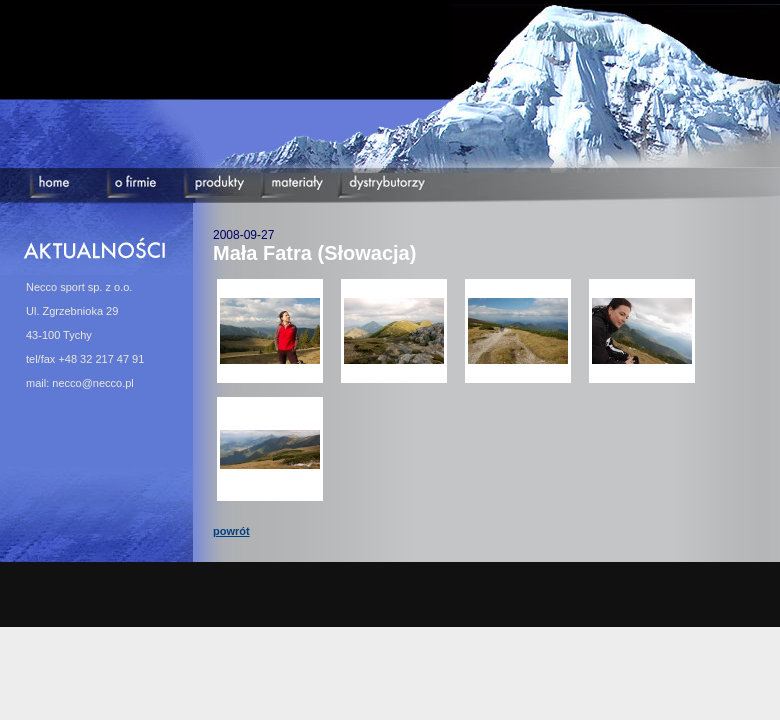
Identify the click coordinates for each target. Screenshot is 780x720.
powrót (231, 531)
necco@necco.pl (93, 383)
